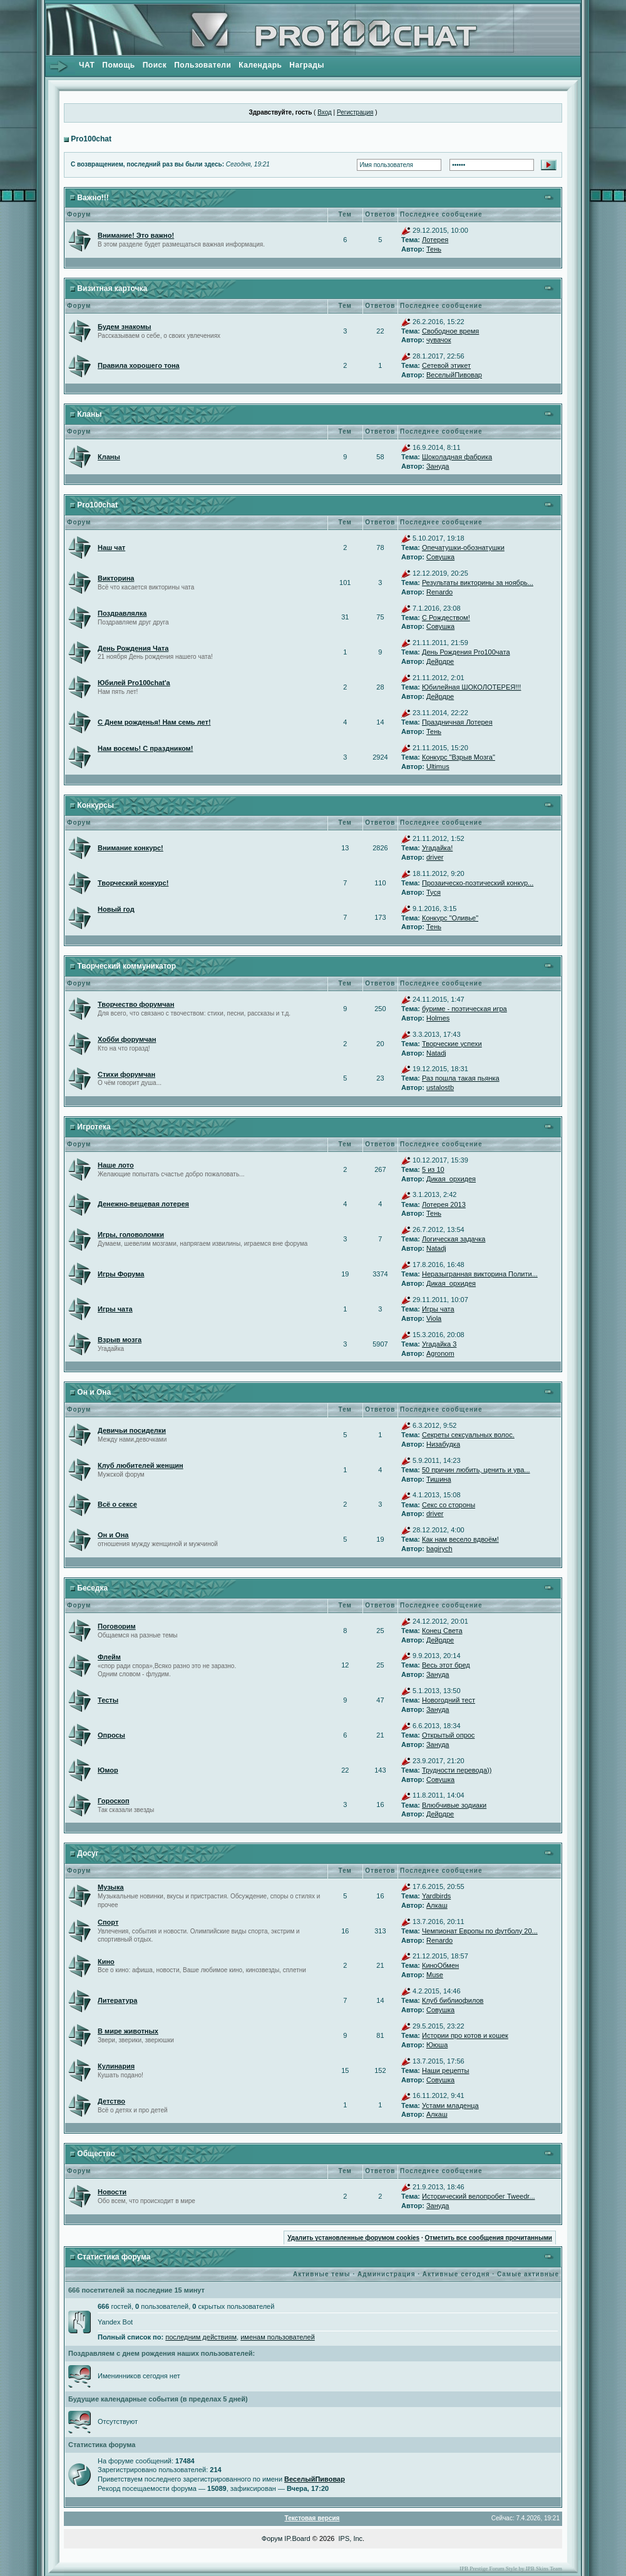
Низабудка (443, 1444)
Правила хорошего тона (139, 365)
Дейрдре (440, 661)
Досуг (87, 1853)
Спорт (108, 1922)
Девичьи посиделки (132, 1430)
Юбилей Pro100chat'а (134, 682)
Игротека (93, 1127)
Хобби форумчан (127, 1039)
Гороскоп (114, 1801)
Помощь (118, 65)
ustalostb (440, 1087)
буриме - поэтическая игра (464, 1008)
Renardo (439, 592)
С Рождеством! (446, 617)
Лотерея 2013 (444, 1204)
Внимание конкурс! (130, 848)
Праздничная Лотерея (457, 722)
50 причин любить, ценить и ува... (476, 1470)
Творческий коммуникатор (126, 966)
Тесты (108, 1700)
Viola (433, 1318)
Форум (272, 2538)
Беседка (92, 1588)
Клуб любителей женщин (140, 1465)
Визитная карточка (112, 288)
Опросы (111, 1735)
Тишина (438, 1479)
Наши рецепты (446, 2070)
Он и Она (94, 1392)
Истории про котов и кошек (465, 2035)
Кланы (89, 414)
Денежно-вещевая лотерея (143, 1204)
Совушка (440, 557)
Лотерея (435, 239)
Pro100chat (91, 139)
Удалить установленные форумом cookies (353, 2237)
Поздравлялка (122, 613)
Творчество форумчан (136, 1004)
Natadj (436, 1053)
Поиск (155, 65)
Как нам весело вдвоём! (460, 1539)
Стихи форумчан (126, 1074)
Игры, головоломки (131, 1234)
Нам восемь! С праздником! (145, 748)
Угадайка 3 (439, 1344)
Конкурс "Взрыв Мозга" (458, 757)
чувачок (438, 340)
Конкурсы (95, 805)
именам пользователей (277, 2337)
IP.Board (297, 2538)
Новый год (116, 909)
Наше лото (116, 1165)
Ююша (437, 2045)
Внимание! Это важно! (136, 235)
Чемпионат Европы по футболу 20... (480, 1931)
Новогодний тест (448, 1700)
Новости (112, 2192)
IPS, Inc (351, 2538)
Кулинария (116, 2066)
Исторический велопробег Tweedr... (478, 2196)
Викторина (116, 578)
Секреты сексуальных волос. (468, 1434)
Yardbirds (436, 1896)
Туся (433, 892)
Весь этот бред (446, 1665)
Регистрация (355, 112)
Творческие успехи (452, 1043)
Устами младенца (450, 2105)
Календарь (260, 65)
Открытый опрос (448, 1735)
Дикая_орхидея (451, 1179)
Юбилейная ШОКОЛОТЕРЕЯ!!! (471, 687)
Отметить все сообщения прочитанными (488, 2237)
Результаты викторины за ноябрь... (477, 582)
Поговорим (117, 1626)
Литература (117, 2000)
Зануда (437, 466)
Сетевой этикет (446, 365)
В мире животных (128, 2031)
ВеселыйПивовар (454, 375)
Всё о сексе (117, 1504)
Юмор (108, 1770)
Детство (111, 2101)
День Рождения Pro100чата (466, 652)
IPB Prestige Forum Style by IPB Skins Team (510, 2568)
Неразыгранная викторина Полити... (480, 1274)
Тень (433, 249)
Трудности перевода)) (456, 1770)
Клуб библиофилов (452, 2000)
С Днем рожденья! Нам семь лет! (154, 722)
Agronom (440, 1353)
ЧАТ (87, 65)
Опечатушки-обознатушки (463, 547)
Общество (96, 2153)
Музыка (111, 1887)
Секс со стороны (448, 1505)
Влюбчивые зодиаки (454, 1805)
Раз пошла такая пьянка (461, 1078)
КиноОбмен (440, 1965)
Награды (306, 65)
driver (435, 857)
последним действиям (201, 2337)
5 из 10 (433, 1169)
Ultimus (437, 766)
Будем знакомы (124, 326)
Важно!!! (92, 197)
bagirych (439, 1548)
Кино (106, 1961)
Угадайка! (437, 848)
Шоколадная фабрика (457, 457)
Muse (434, 1974)
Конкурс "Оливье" (450, 918)
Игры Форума (121, 1274)
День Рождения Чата (133, 648)
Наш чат (111, 547)
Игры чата (115, 1309)
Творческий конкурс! (133, 883)
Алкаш (437, 1905)
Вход (324, 112)
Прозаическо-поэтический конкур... (477, 883)
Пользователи (202, 65)
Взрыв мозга (119, 1339)
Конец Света (442, 1630)
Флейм (109, 1657)
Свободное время (450, 331)
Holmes (437, 1018)
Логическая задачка (453, 1239)
